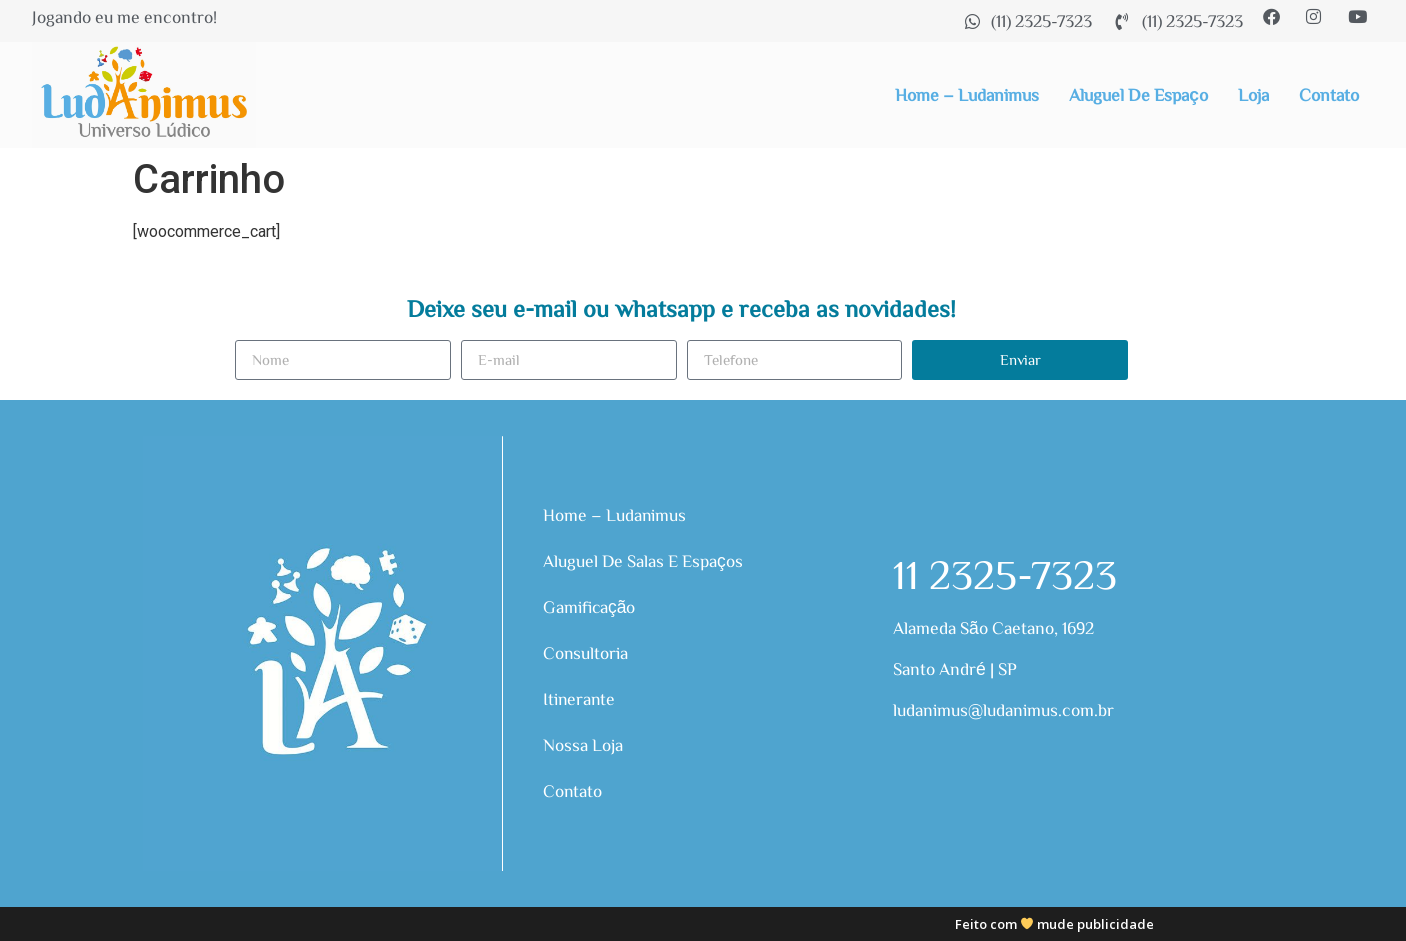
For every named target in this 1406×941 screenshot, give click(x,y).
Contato (1329, 94)
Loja (1253, 94)
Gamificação (590, 606)
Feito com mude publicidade (1055, 924)
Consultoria (586, 652)
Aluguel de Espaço (1138, 94)
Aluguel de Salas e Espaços (643, 560)
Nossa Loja (583, 744)
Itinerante (580, 698)
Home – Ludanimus (967, 94)
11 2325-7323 (1005, 573)
